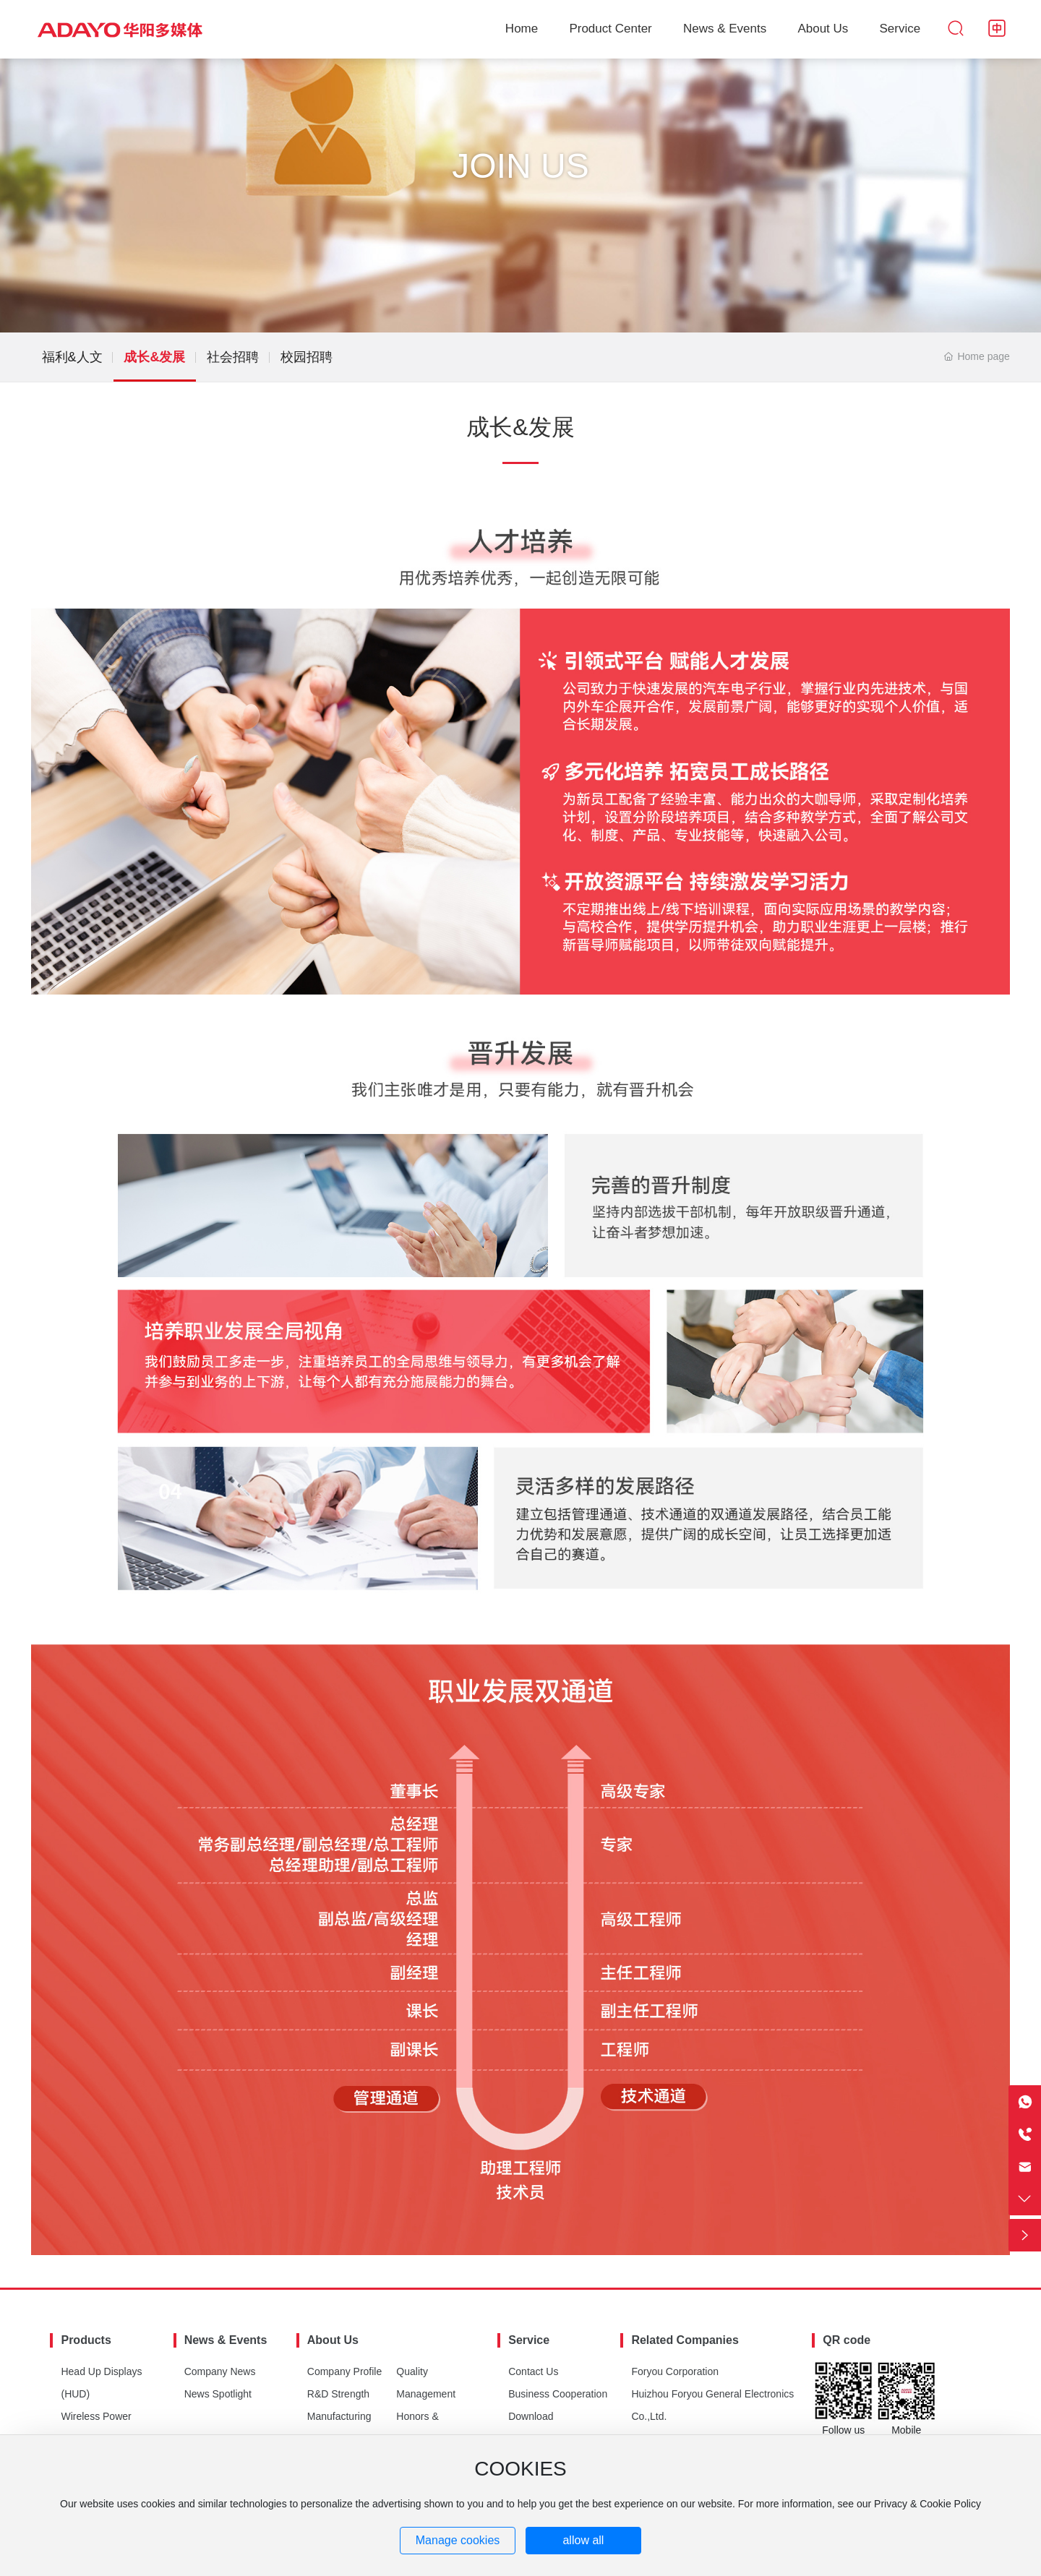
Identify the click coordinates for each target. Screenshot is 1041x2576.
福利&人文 (72, 357)
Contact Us (533, 2371)
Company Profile (344, 2371)
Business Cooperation (557, 2394)
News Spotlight (218, 2394)
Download (530, 2416)
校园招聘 (306, 357)
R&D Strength (338, 2394)
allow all (583, 2540)
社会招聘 (233, 357)
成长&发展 (154, 357)
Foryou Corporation (675, 2371)
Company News (220, 2371)
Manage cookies (458, 2540)
